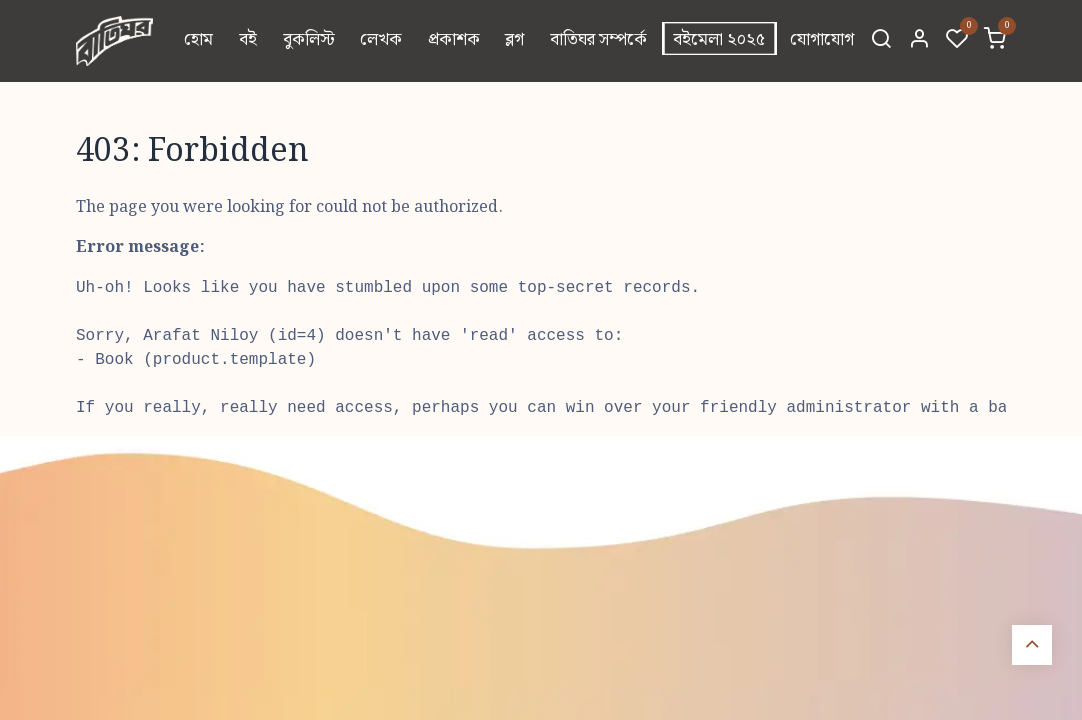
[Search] (881, 41)
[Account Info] (919, 41)
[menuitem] (199, 41)
